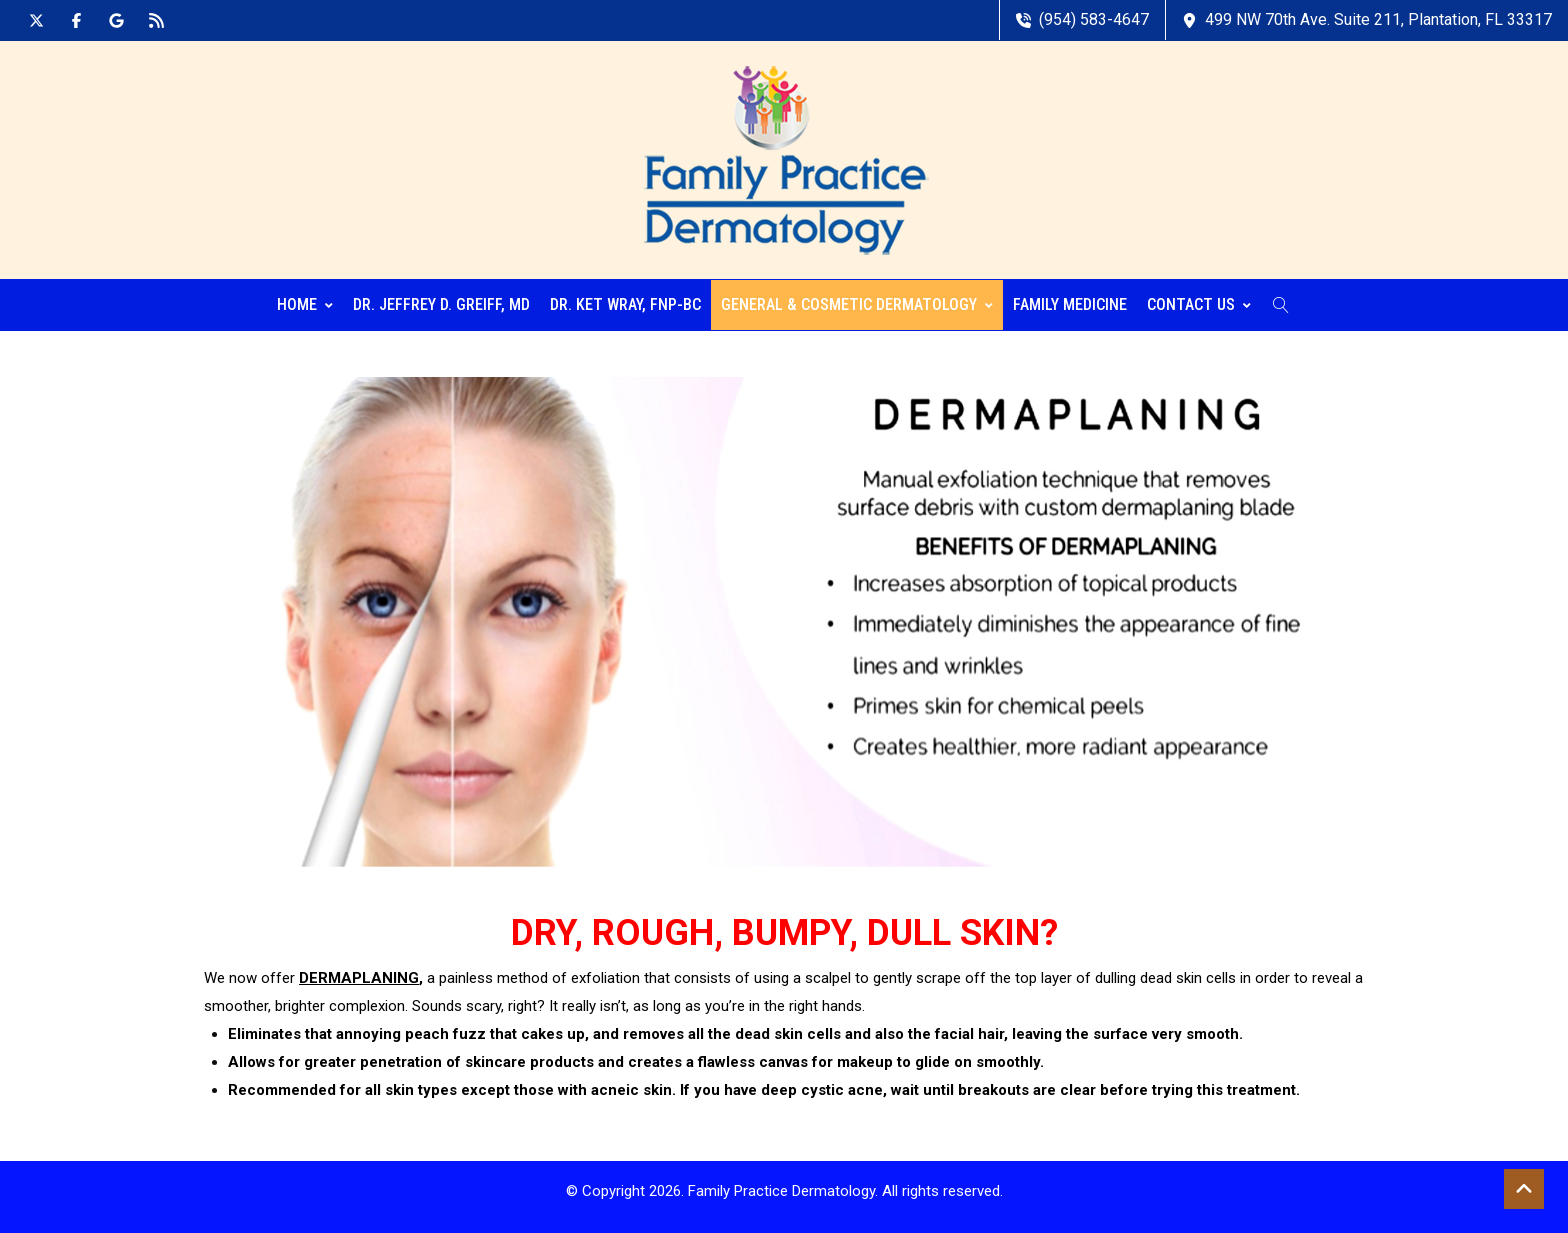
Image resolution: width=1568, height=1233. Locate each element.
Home (305, 304)
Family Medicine (1070, 304)
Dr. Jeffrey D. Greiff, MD (441, 304)
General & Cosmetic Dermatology (857, 304)
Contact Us (1199, 304)
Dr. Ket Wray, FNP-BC (625, 304)
